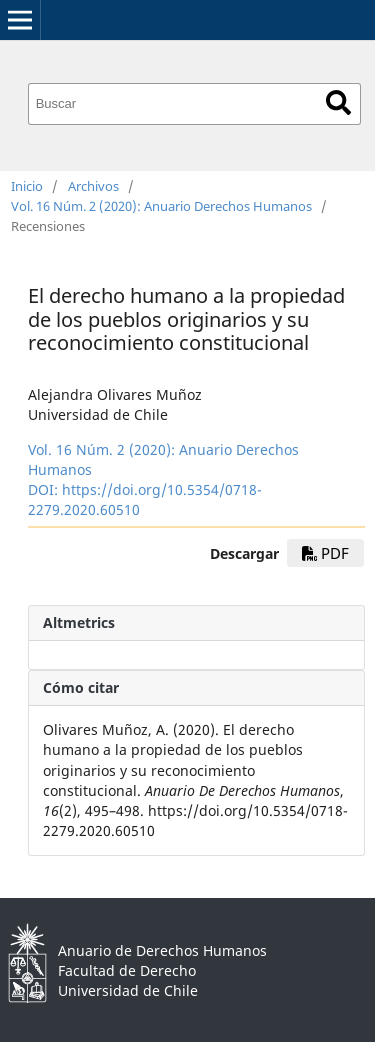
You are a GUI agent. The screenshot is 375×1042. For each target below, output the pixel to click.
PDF (325, 553)
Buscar (338, 102)
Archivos (93, 186)
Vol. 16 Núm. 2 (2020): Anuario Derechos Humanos (161, 206)
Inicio (27, 186)
